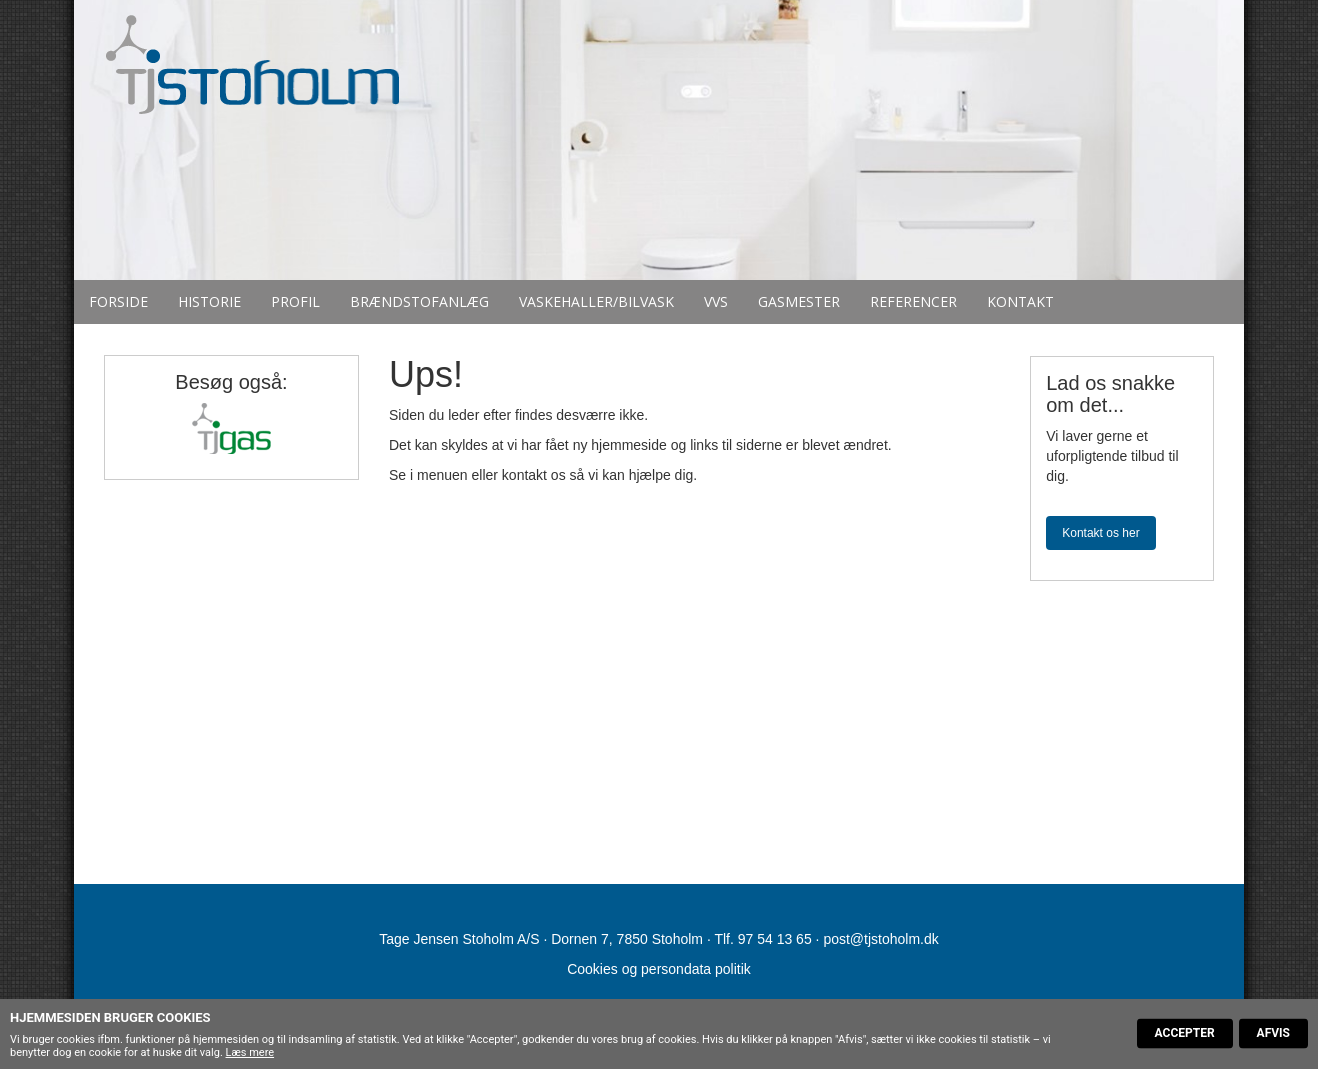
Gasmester (799, 301)
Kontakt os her (1100, 533)
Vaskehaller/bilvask (596, 301)
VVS (716, 301)
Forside (118, 301)
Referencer (913, 301)
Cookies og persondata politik (659, 969)
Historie (209, 301)
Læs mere (250, 1052)
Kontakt (1020, 301)
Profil (295, 301)
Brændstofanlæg (419, 301)
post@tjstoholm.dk (880, 939)
